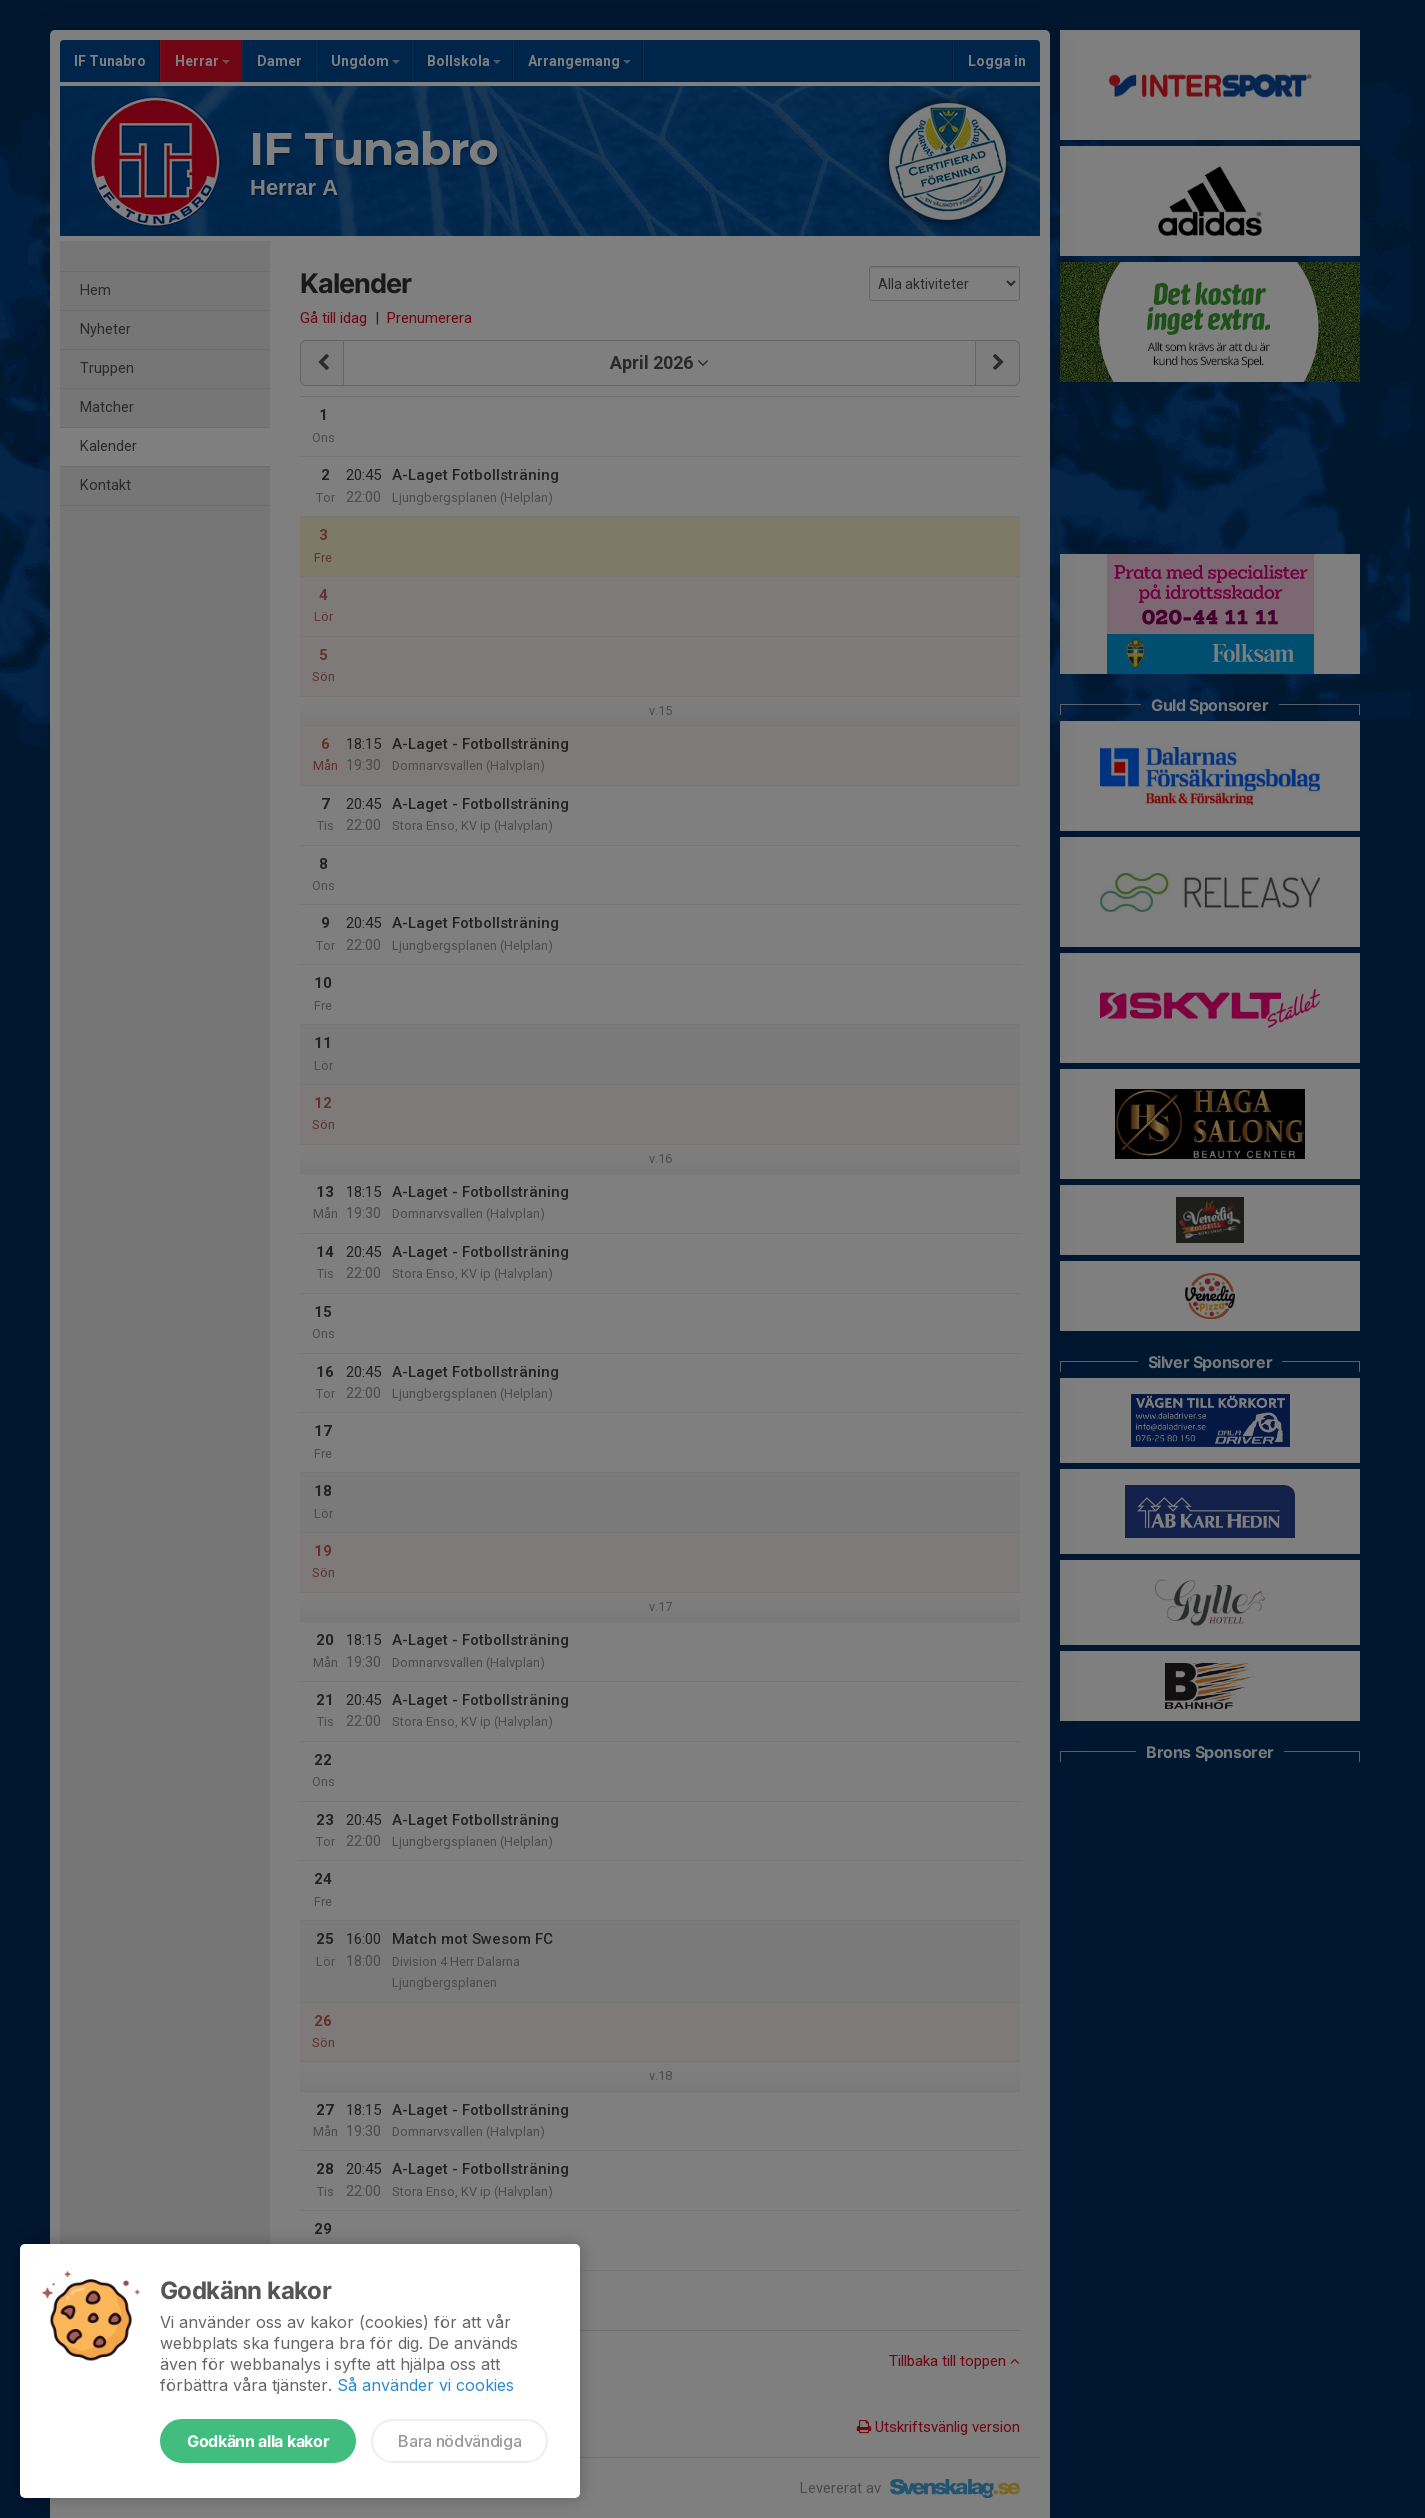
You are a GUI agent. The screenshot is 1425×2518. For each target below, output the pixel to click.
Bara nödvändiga (459, 2441)
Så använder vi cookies (425, 2385)
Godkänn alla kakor (258, 2441)
